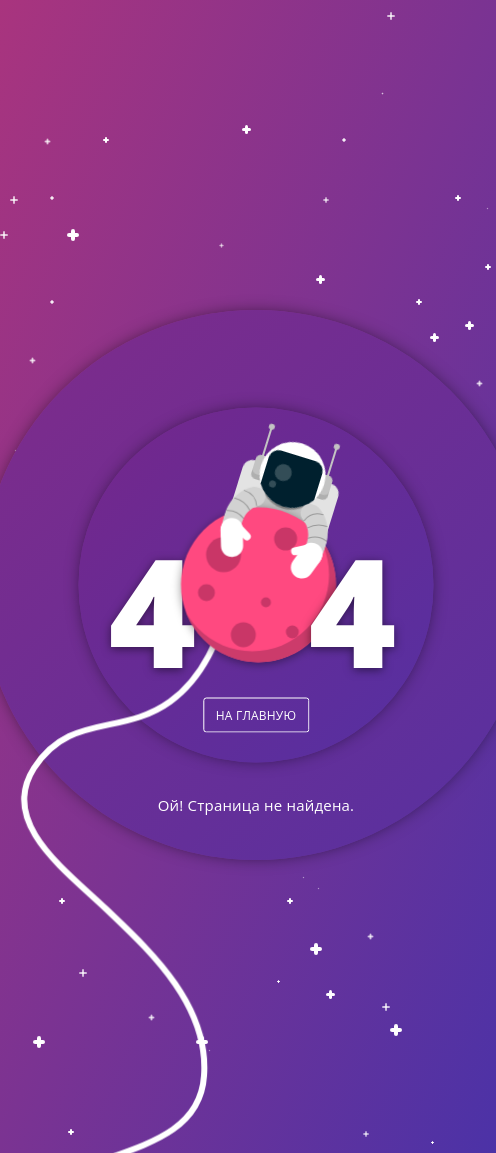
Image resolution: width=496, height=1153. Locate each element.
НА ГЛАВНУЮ (256, 714)
